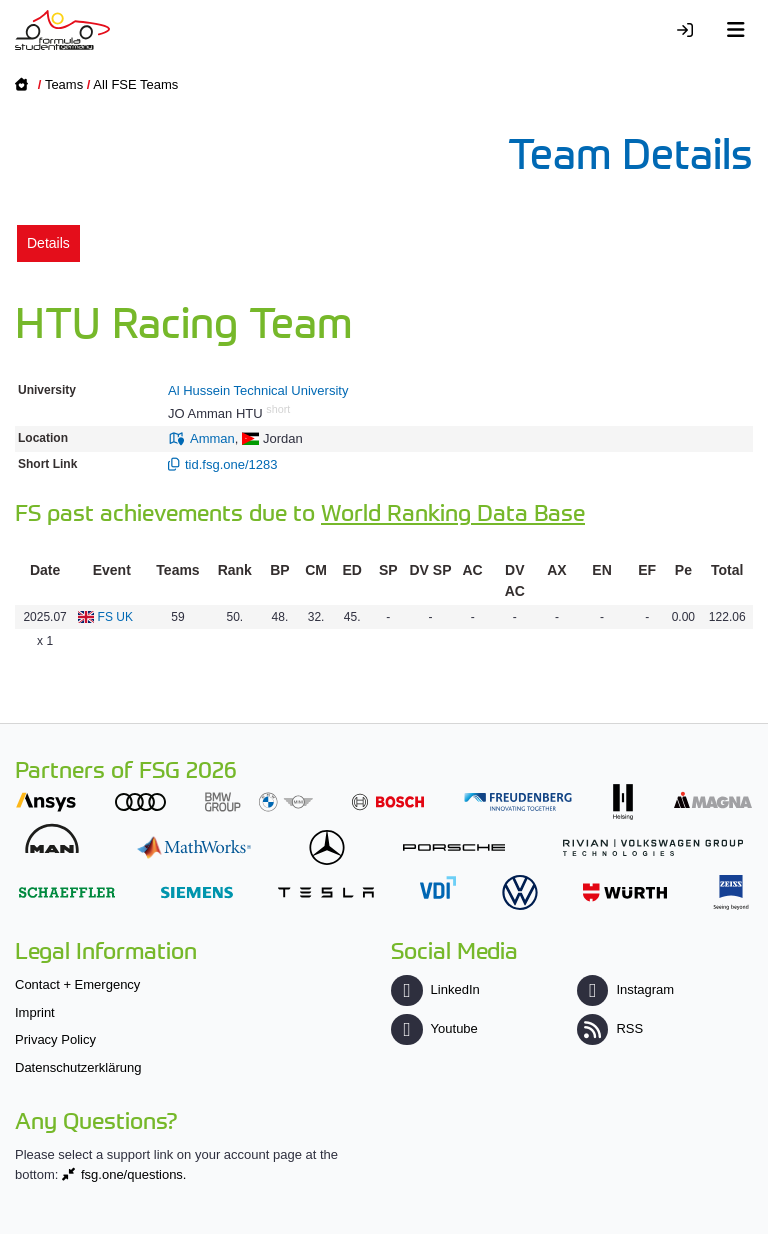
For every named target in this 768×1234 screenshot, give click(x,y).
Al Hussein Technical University (258, 390)
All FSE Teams (135, 84)
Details (48, 243)
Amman (212, 438)
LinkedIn (435, 989)
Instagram (625, 989)
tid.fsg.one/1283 (231, 464)
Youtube (434, 1028)
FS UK (115, 617)
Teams (64, 84)
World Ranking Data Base (453, 511)
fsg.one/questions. (134, 1174)
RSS (610, 1028)
